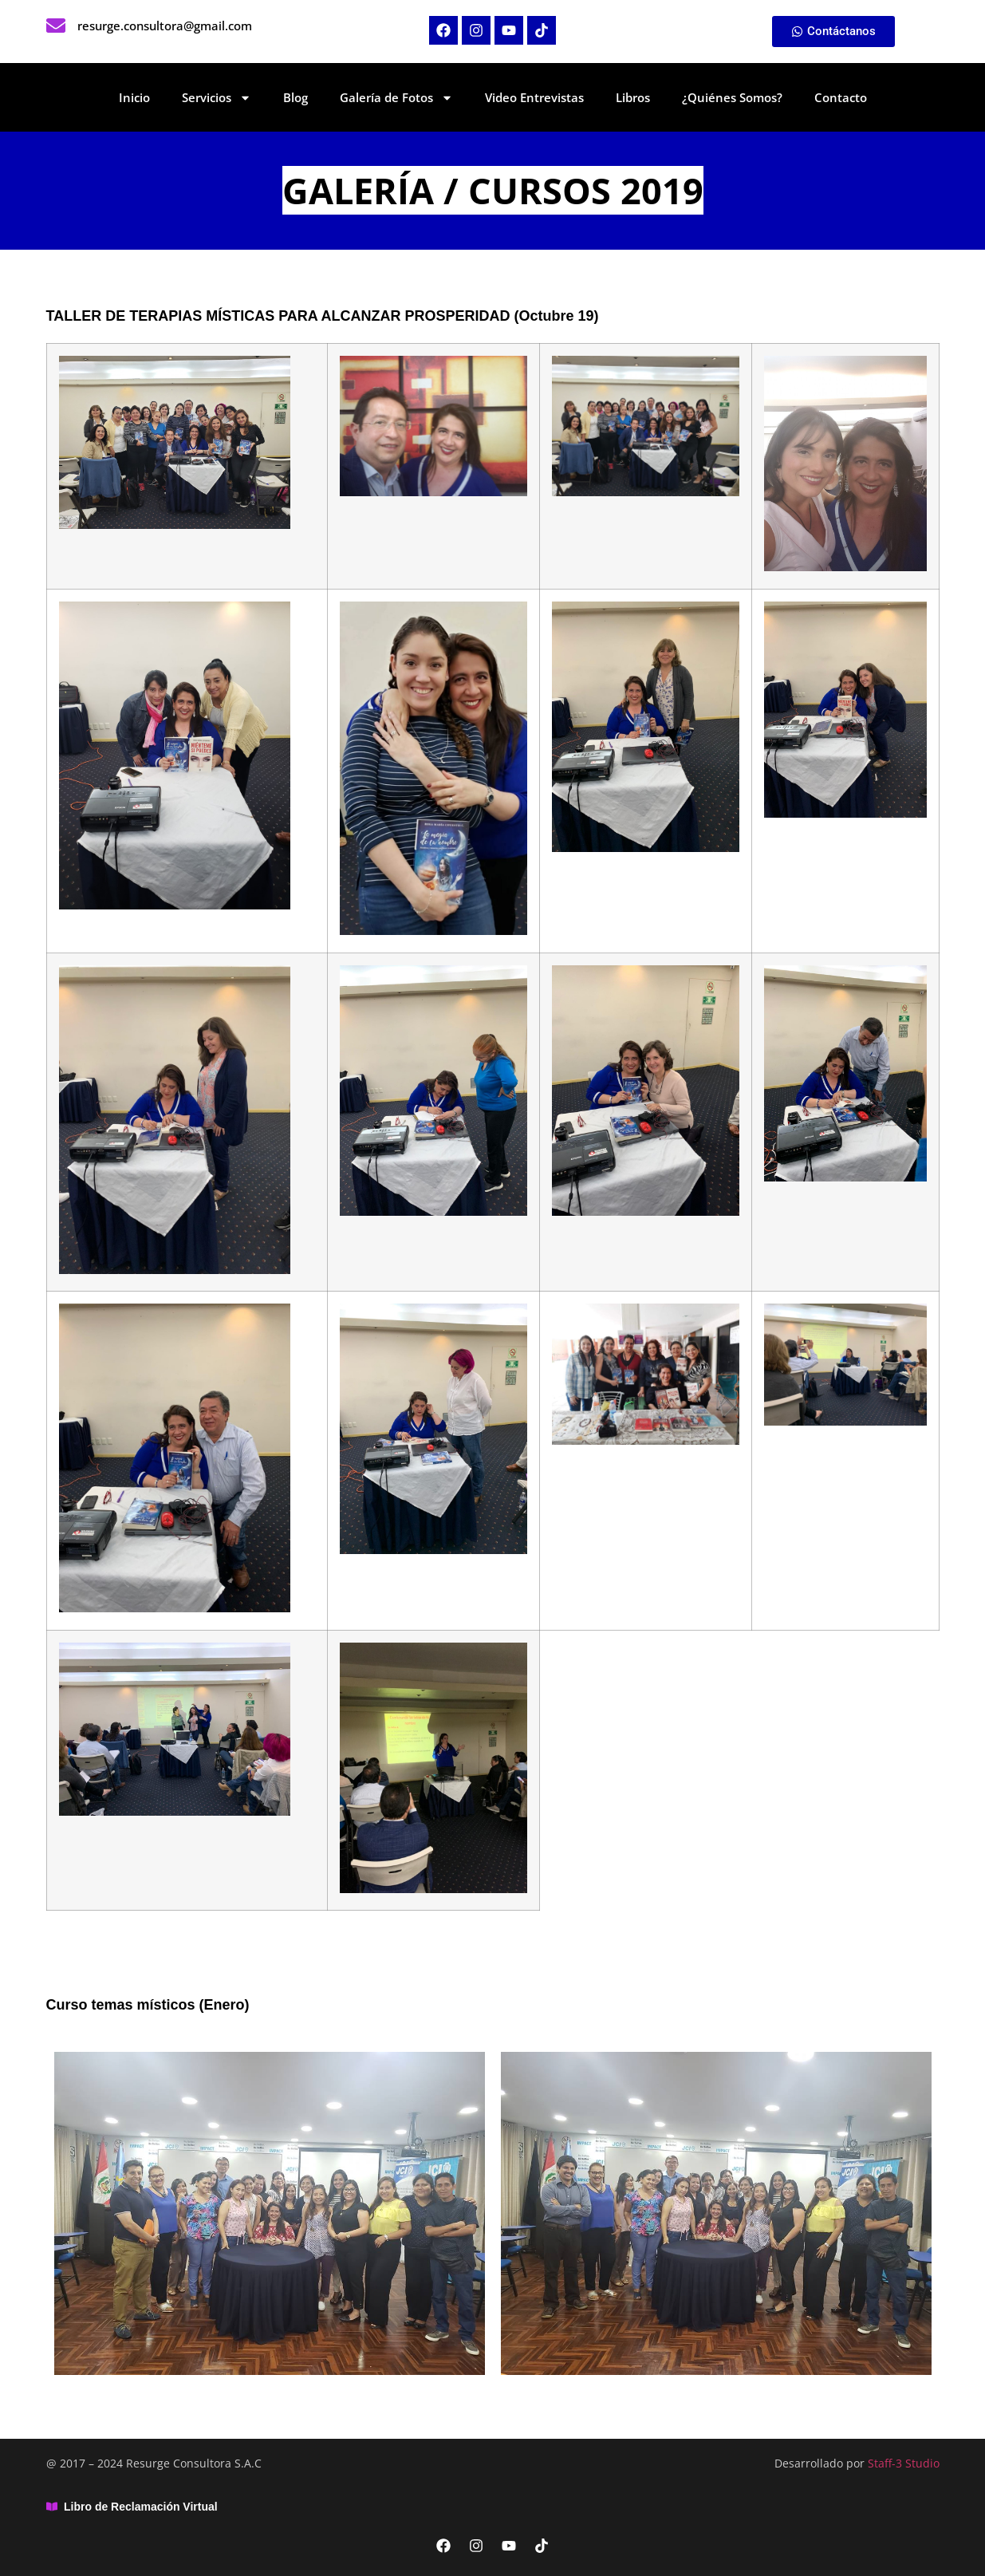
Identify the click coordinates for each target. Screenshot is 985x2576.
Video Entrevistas (534, 97)
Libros (633, 97)
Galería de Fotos (396, 98)
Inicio (134, 97)
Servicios (216, 98)
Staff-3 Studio (904, 2463)
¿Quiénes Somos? (732, 97)
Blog (295, 97)
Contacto (840, 97)
